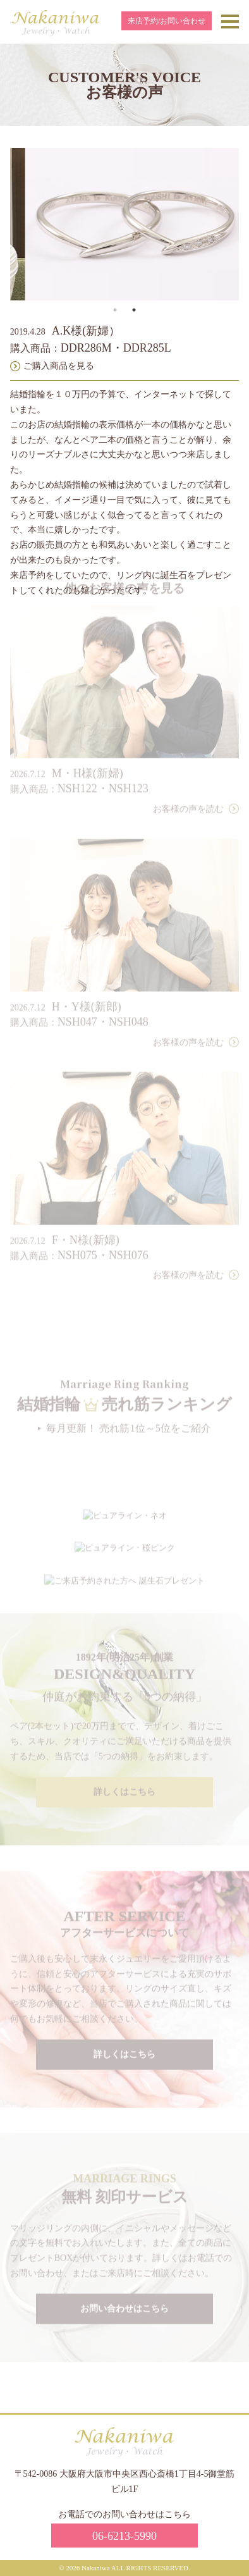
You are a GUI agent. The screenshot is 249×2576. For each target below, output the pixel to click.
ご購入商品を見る (58, 366)
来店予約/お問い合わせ (166, 20)
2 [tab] (134, 310)
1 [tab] (115, 310)
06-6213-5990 (124, 2536)
